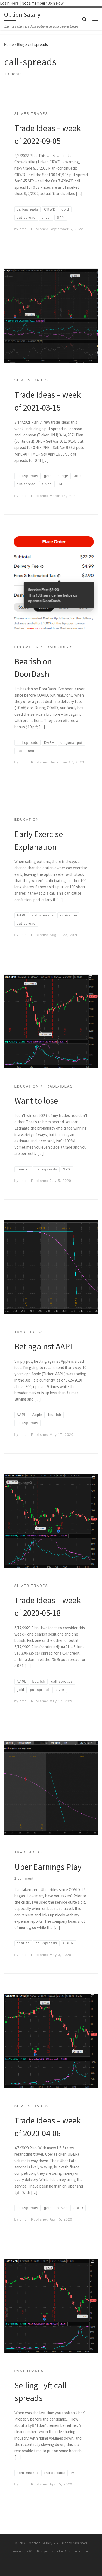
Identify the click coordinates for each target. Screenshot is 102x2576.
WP (31, 2551)
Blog (20, 44)
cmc (23, 229)
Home (9, 44)
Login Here (9, 3)
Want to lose (36, 1100)
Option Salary (40, 2543)
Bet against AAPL (44, 1346)
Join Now (56, 3)
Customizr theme (78, 2551)
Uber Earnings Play (48, 1866)
